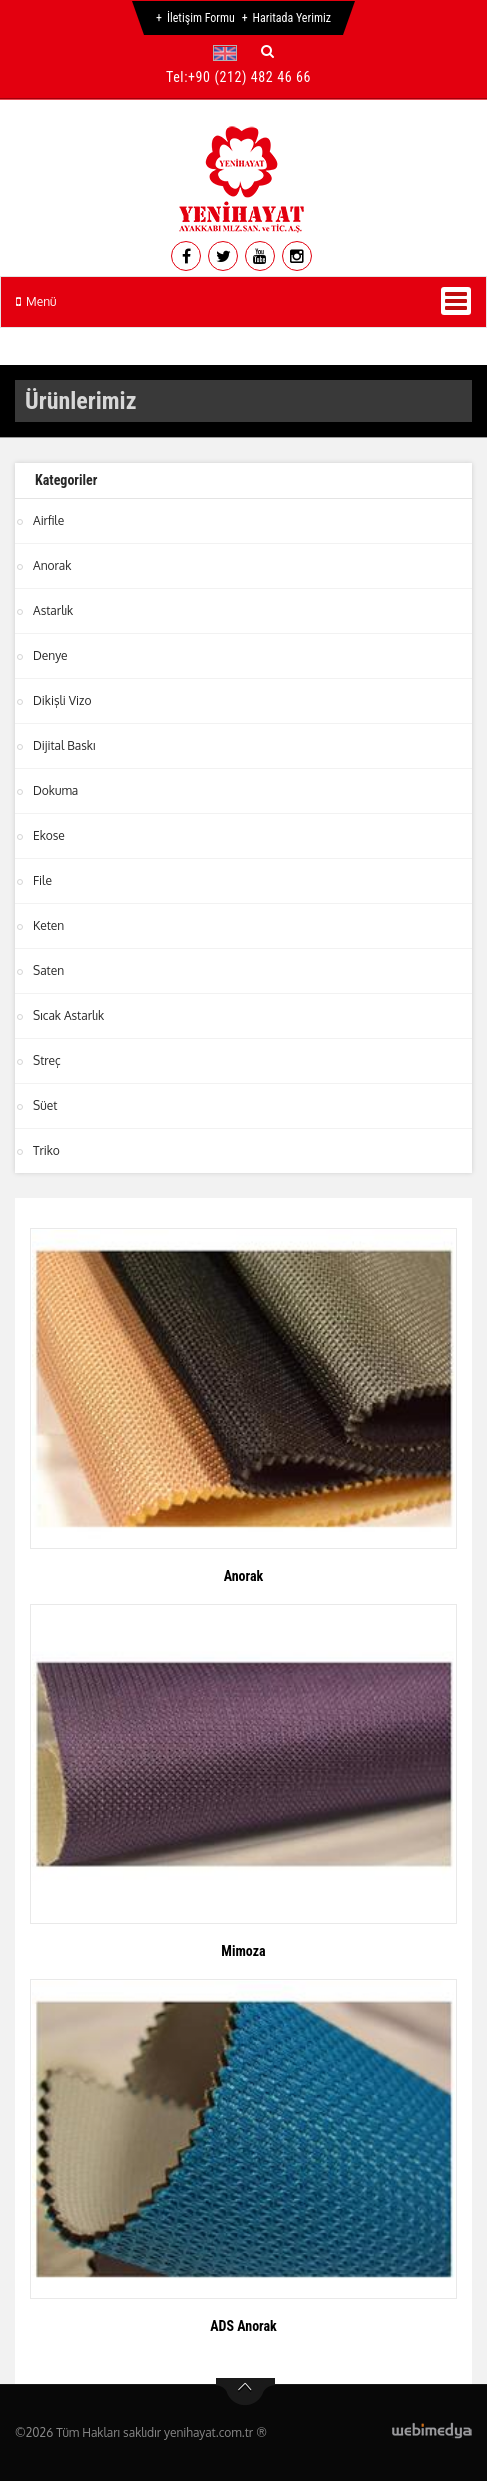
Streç (47, 1060)
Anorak (52, 565)
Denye (50, 655)
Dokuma (55, 790)
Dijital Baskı (64, 745)
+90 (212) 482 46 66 (249, 77)
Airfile (48, 520)
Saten (48, 970)
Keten (48, 925)
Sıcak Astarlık (68, 1015)
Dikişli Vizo (62, 700)
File (42, 880)
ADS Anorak (243, 2326)
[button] (229, 53)
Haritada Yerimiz (292, 18)
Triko (46, 1150)
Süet (45, 1105)
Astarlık (53, 610)
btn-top (245, 2392)
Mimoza (243, 1951)
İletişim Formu (201, 18)
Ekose (49, 835)
